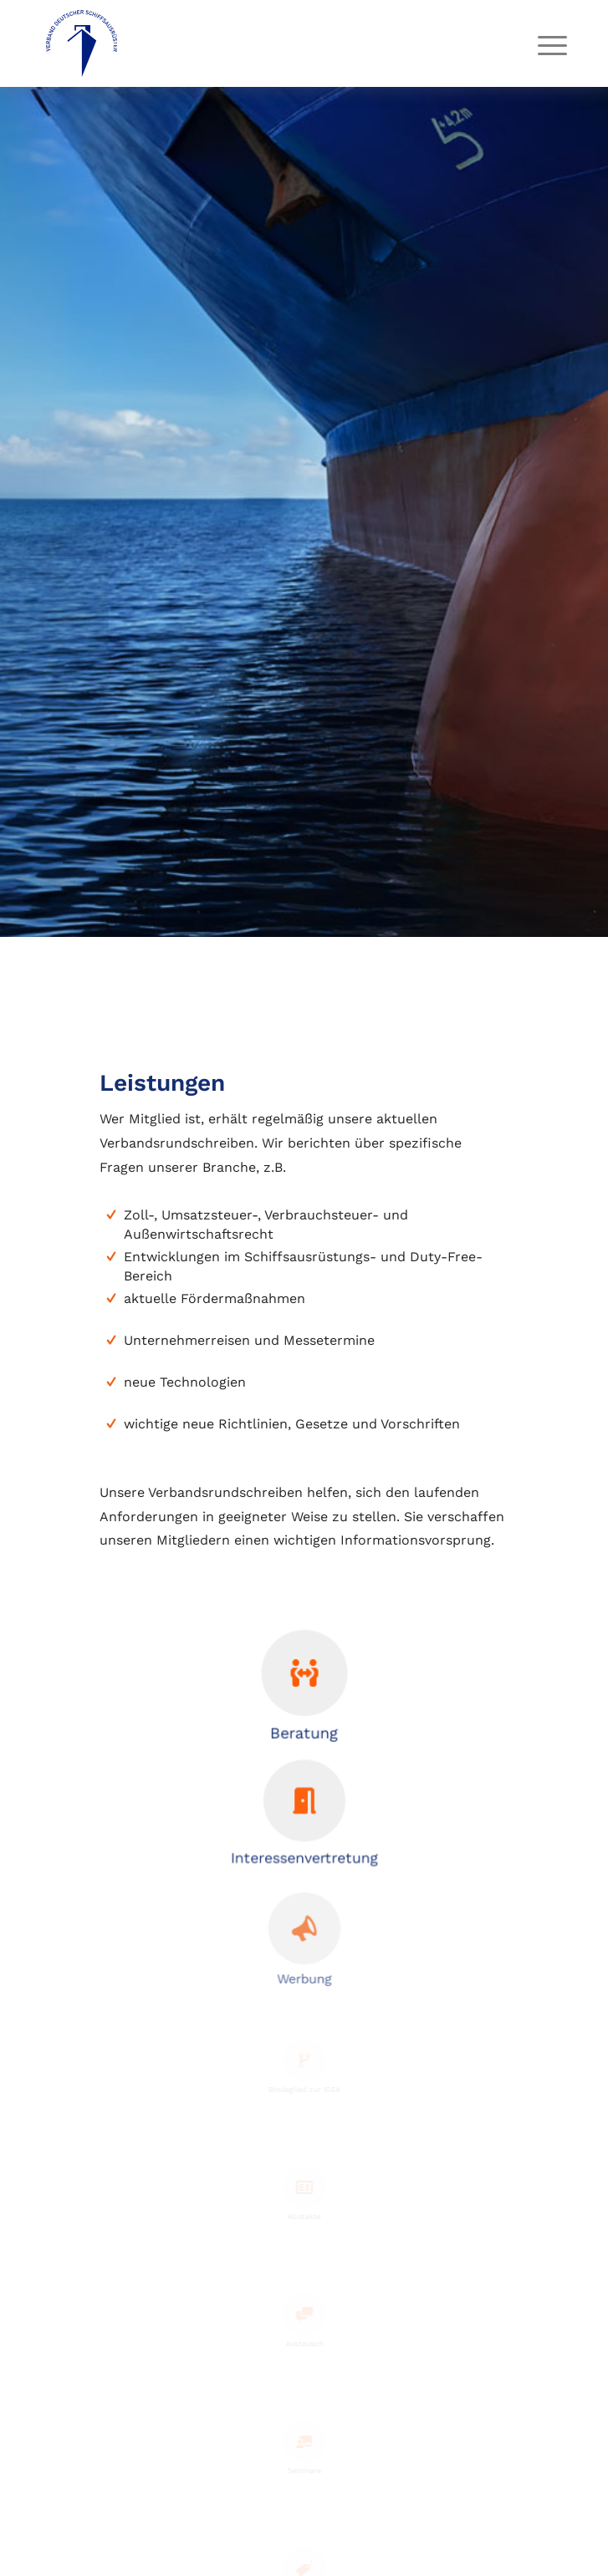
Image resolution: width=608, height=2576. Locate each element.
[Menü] (539, 45)
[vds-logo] (252, 43)
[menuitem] (539, 45)
